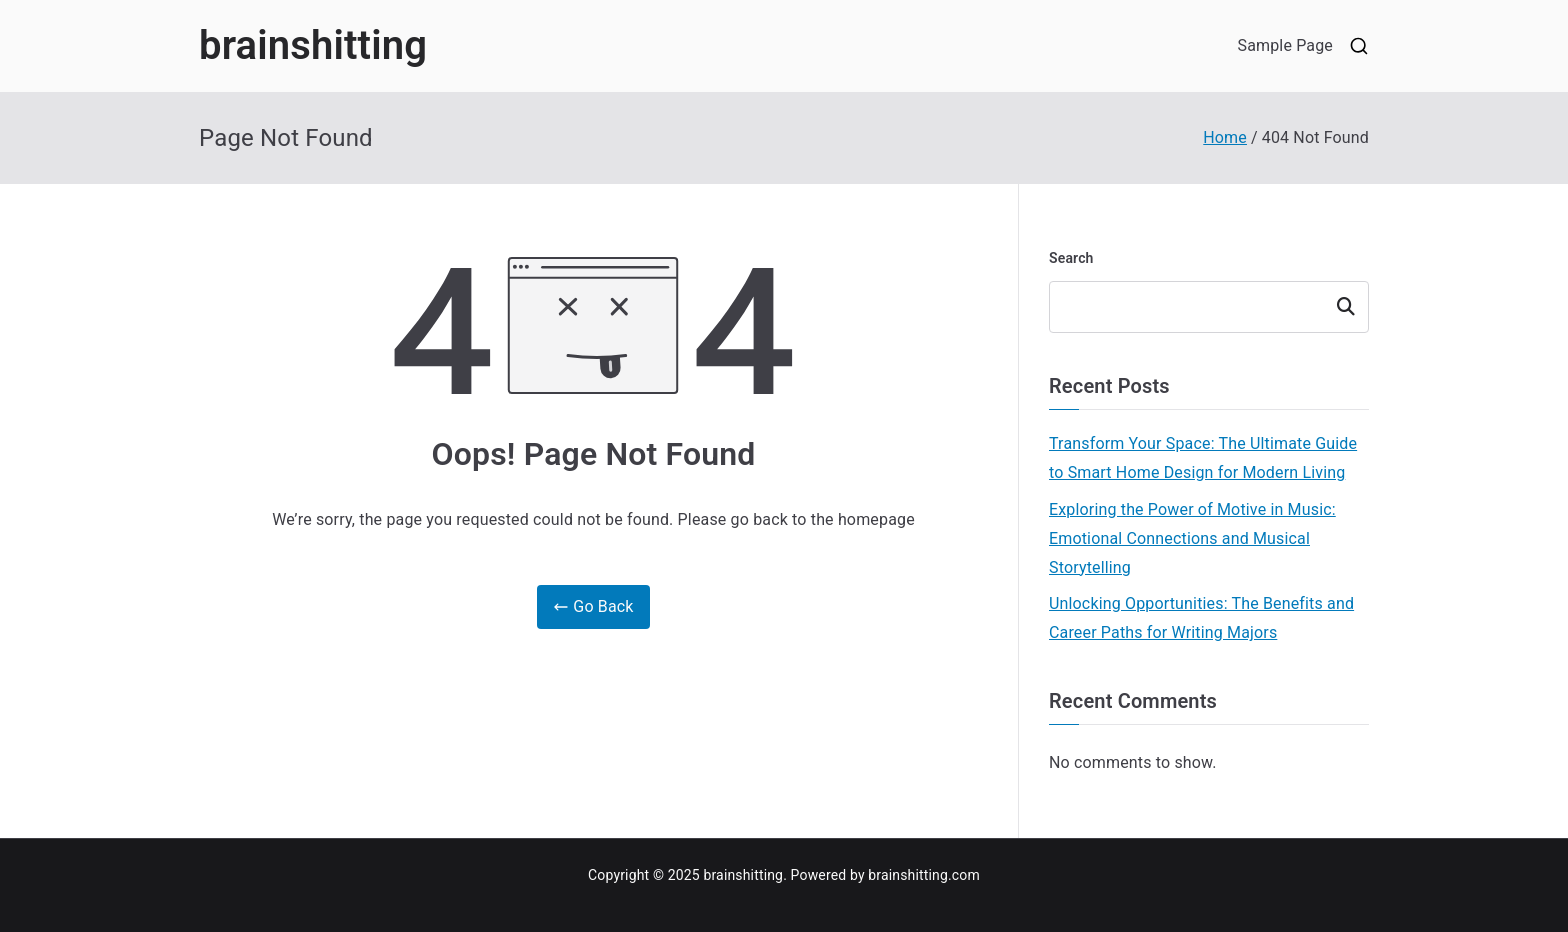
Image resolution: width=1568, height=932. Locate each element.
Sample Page (1285, 45)
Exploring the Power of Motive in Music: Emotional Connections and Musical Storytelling (1192, 538)
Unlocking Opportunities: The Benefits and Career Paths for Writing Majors (1201, 618)
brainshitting (313, 45)
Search (1071, 258)
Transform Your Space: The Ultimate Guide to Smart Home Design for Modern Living (1203, 458)
